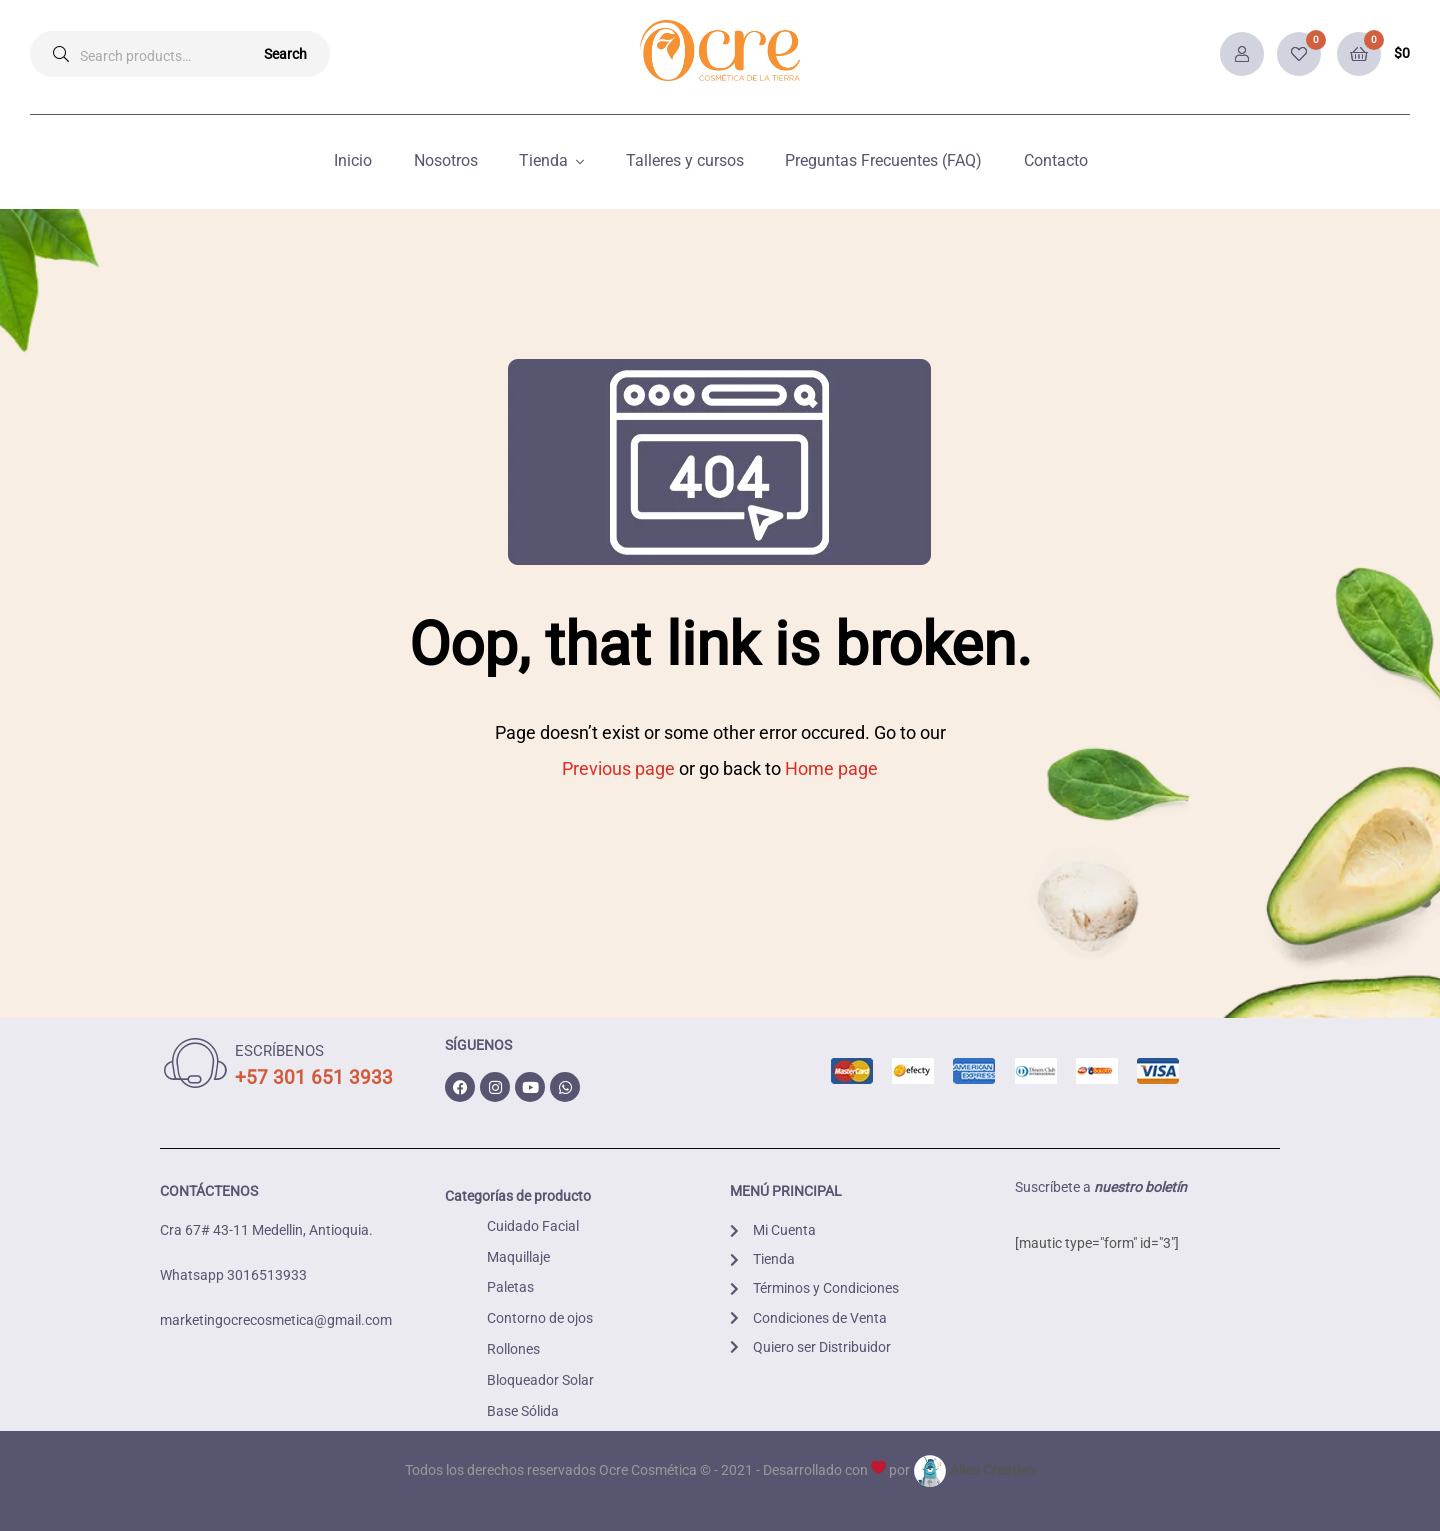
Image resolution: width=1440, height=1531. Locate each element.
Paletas (510, 1287)
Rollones (513, 1349)
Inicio (353, 160)
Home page (831, 768)
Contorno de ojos (540, 1318)
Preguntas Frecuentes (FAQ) (883, 160)
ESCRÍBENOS (279, 1051)
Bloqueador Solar (540, 1380)
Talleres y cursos (685, 160)
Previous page (618, 768)
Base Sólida (523, 1411)
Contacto (1056, 160)
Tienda (543, 160)
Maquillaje (518, 1257)
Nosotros (446, 160)
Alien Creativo (974, 1470)
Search (285, 54)
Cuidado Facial (533, 1226)
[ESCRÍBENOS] (195, 1063)
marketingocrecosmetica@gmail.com (276, 1320)
